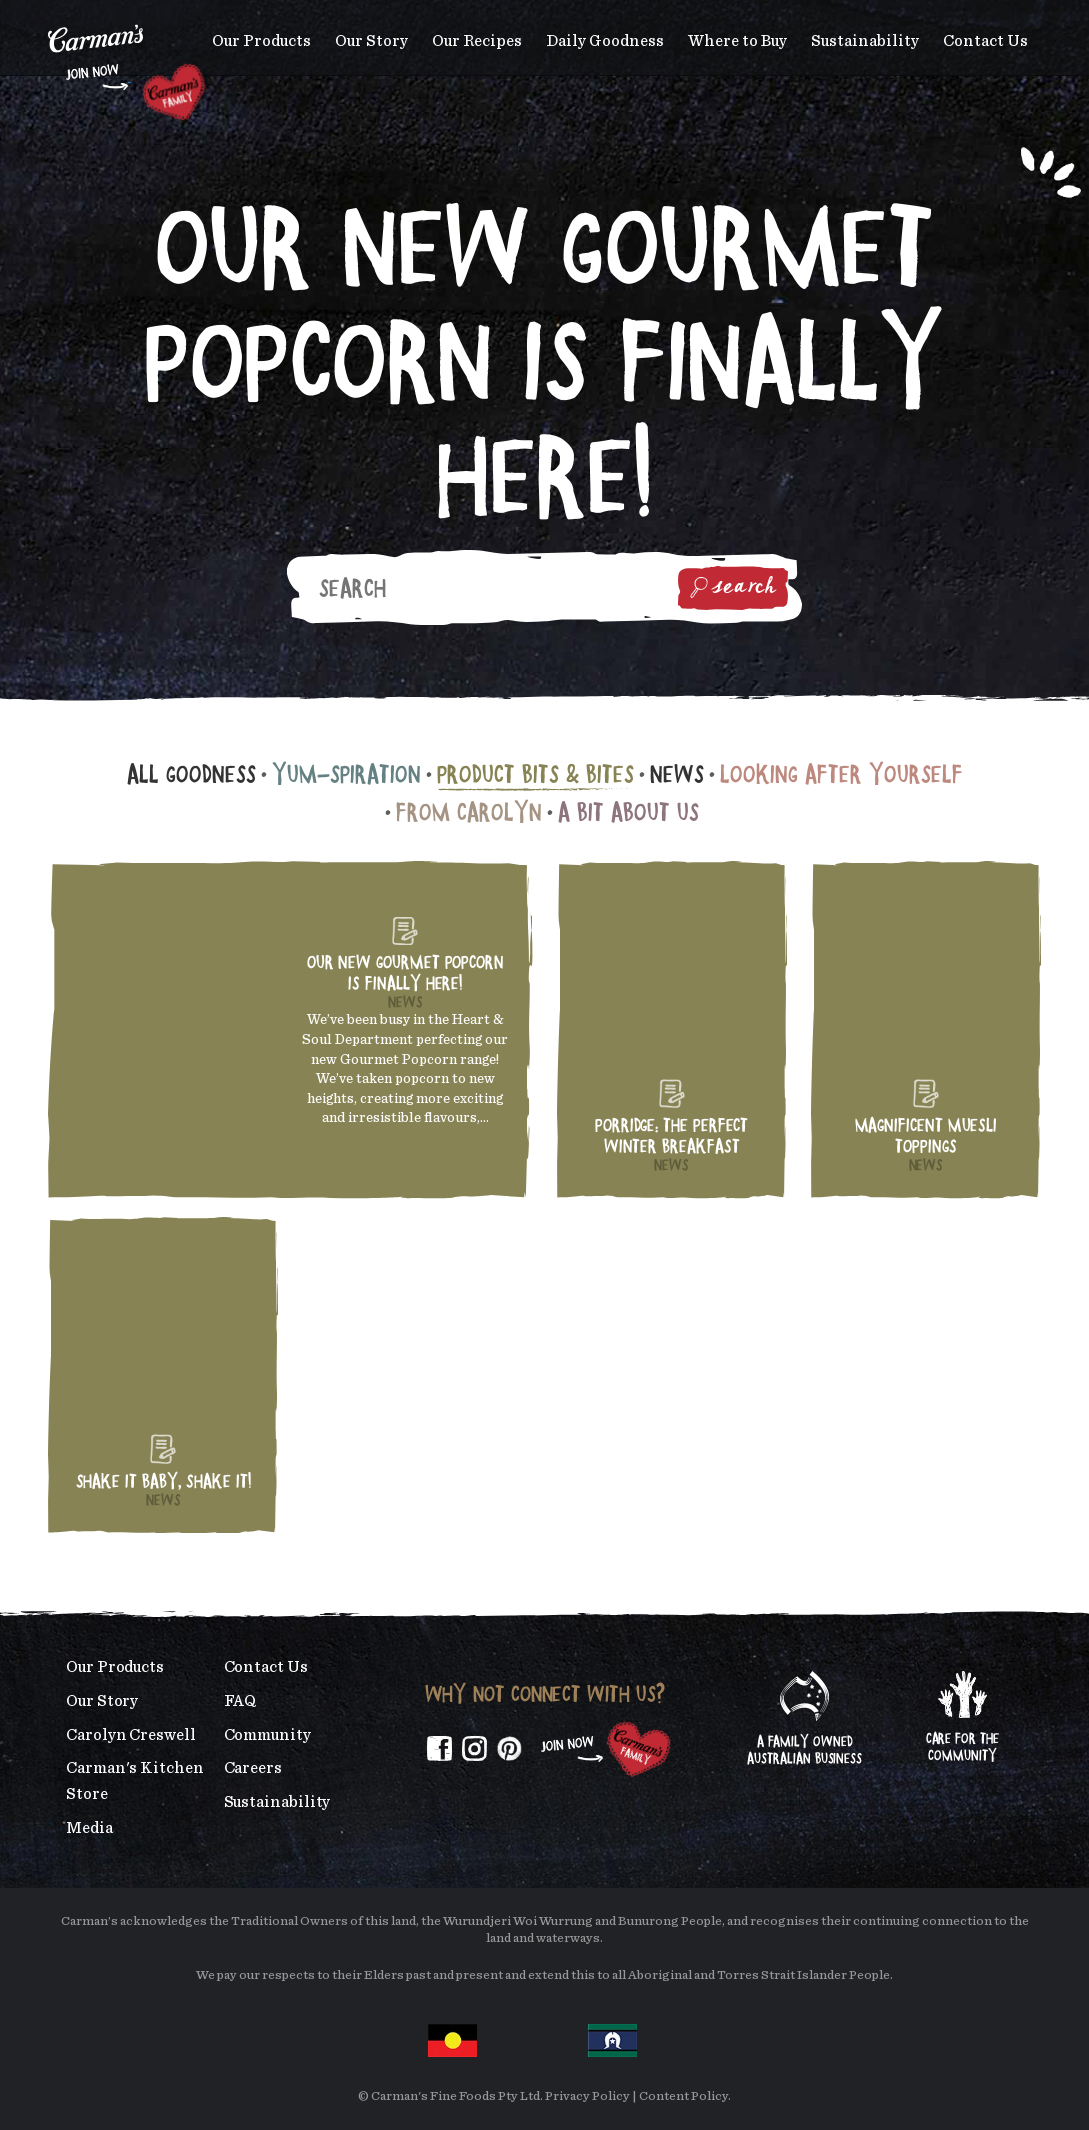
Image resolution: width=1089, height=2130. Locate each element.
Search (733, 588)
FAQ (240, 1701)
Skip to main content (48, 14)
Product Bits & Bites (535, 773)
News (677, 773)
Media (89, 1828)
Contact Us (985, 41)
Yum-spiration (346, 773)
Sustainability (865, 41)
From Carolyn (469, 811)
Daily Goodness (605, 41)
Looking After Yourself (841, 773)
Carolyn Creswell (131, 1735)
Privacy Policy (587, 2096)
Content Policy (683, 2096)
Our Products (261, 41)
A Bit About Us (628, 811)
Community (267, 1735)
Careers (253, 1768)
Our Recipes (477, 41)
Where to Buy (737, 41)
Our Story (371, 41)
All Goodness (191, 773)
